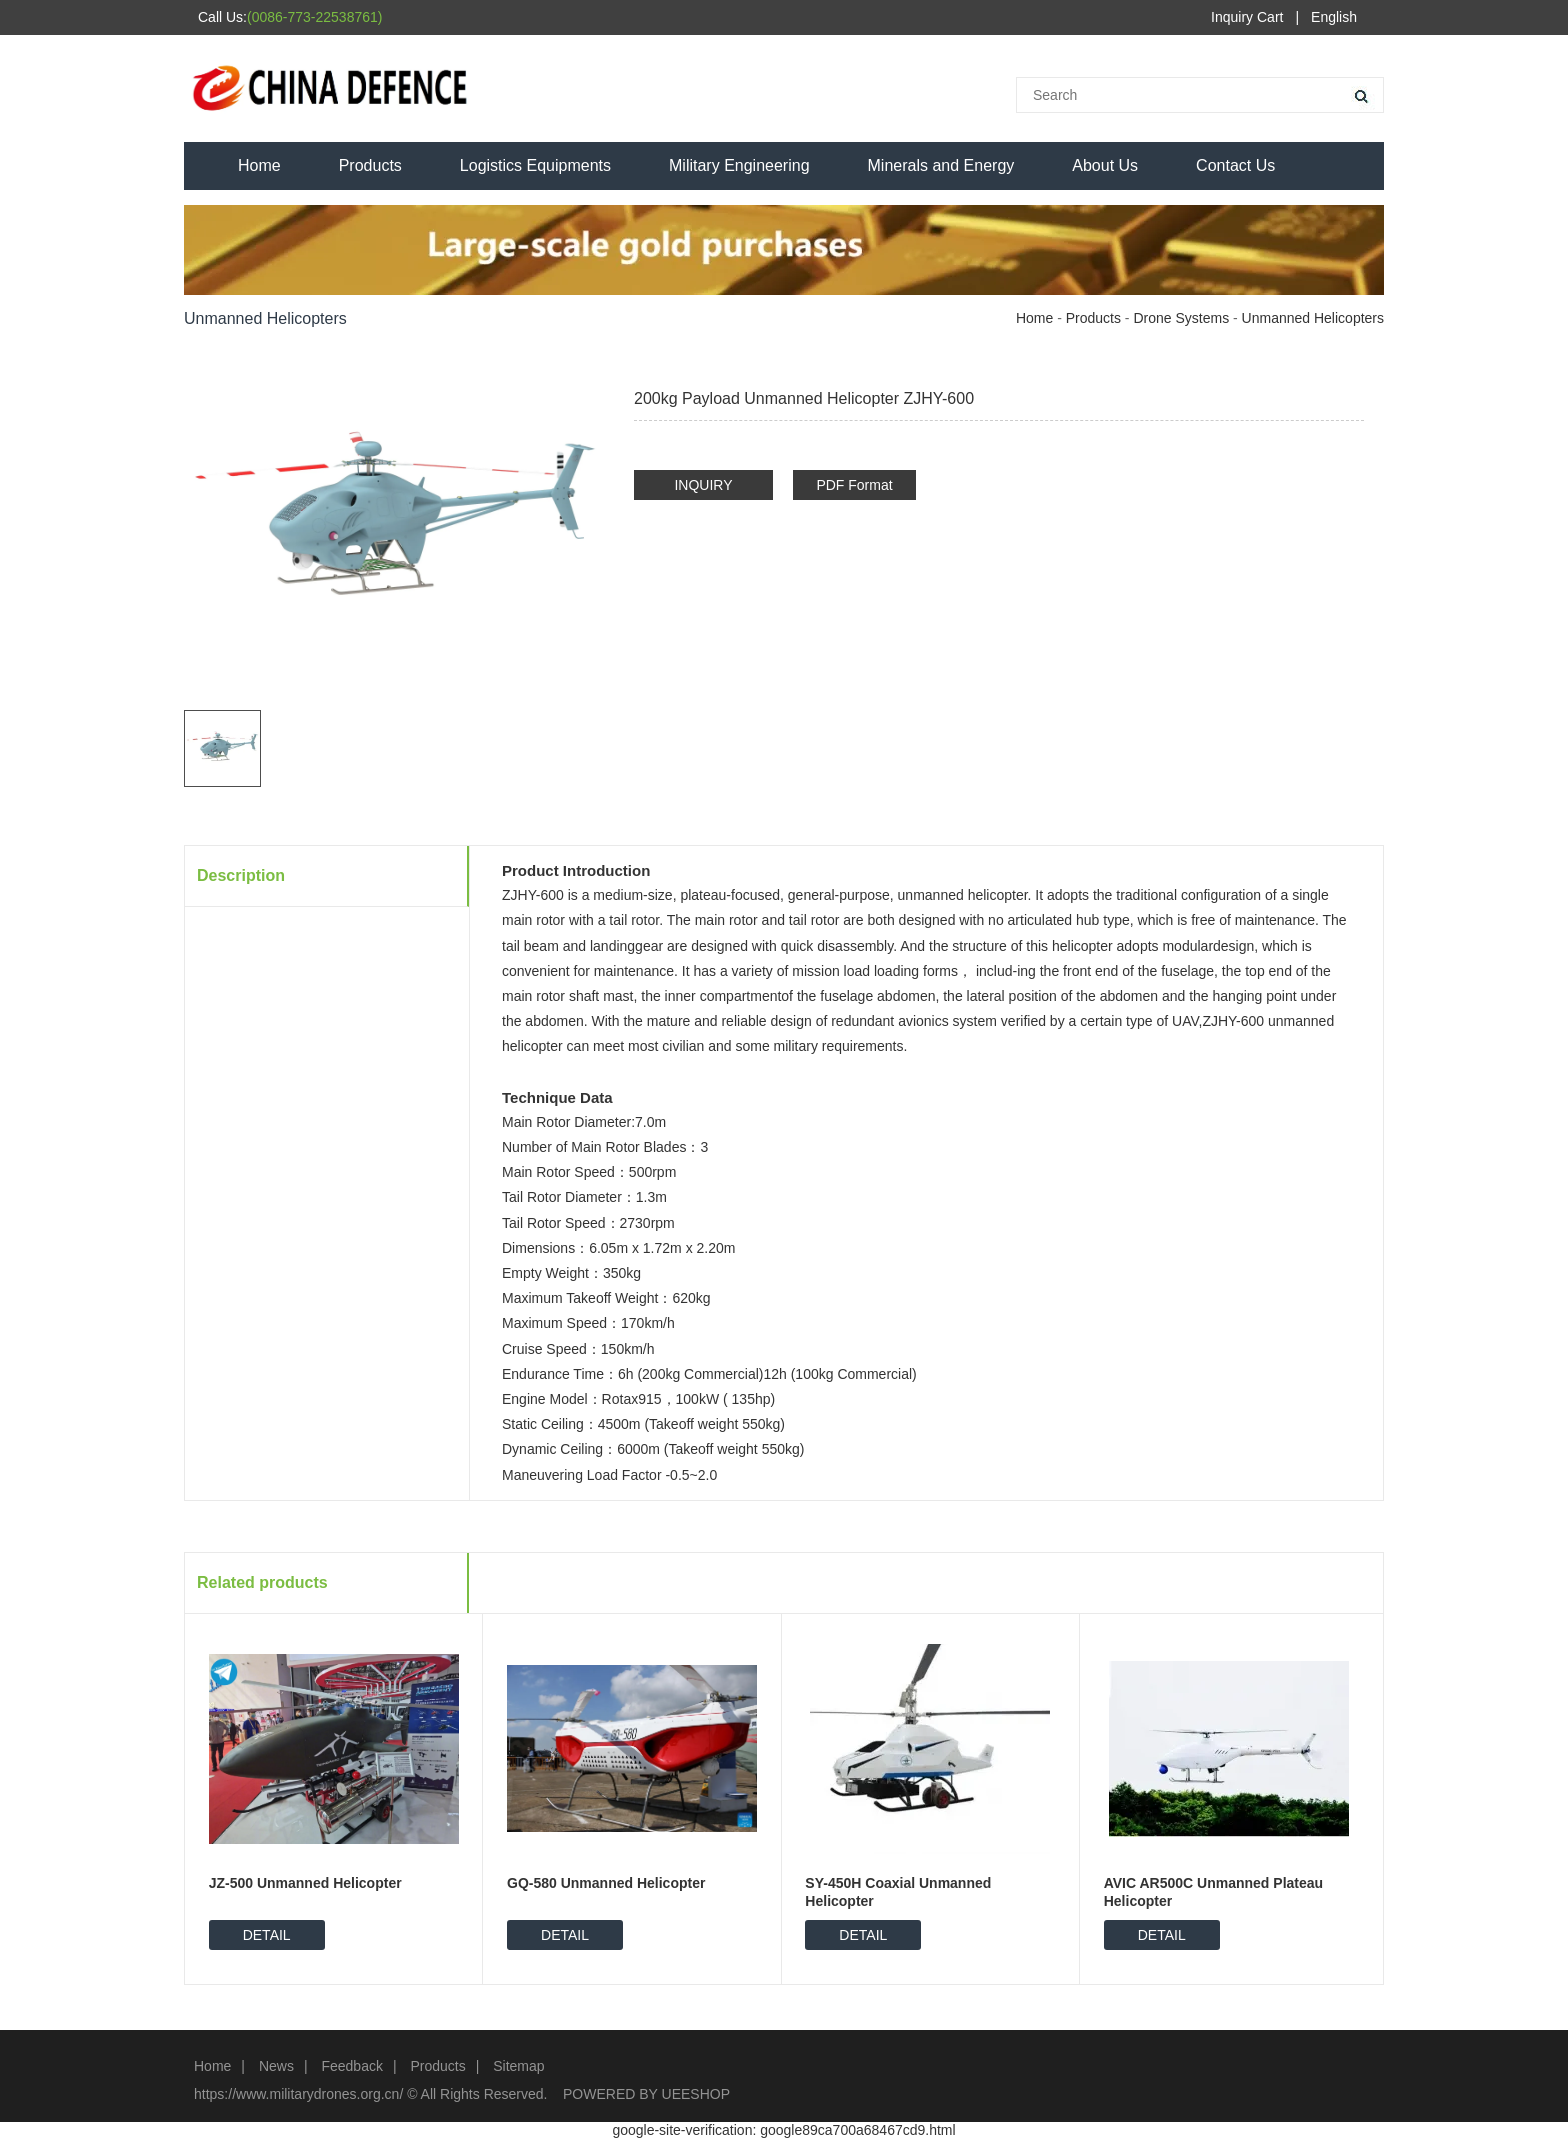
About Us (1105, 165)
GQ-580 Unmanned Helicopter (606, 1883)
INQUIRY (703, 485)
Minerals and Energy (941, 165)
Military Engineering (739, 165)
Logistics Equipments (535, 165)
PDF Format (854, 485)
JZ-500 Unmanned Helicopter (305, 1883)
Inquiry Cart (1247, 17)
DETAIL (267, 1935)
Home (259, 165)
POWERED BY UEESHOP (646, 2094)
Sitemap (518, 2066)
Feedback (351, 2066)
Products (370, 165)
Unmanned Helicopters (1313, 318)
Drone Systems (1181, 318)
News (276, 2066)
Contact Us (1235, 165)
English (1334, 17)
